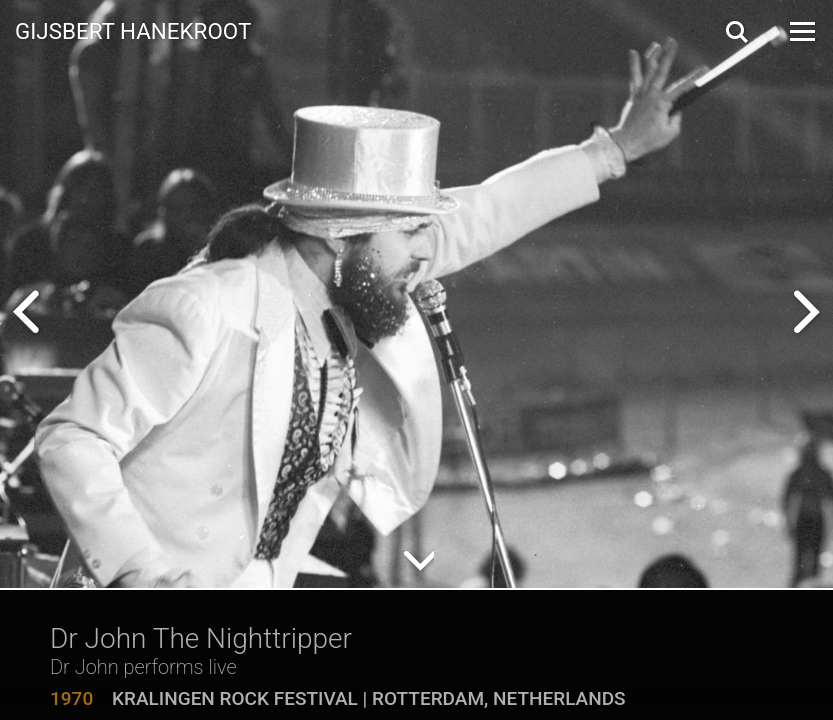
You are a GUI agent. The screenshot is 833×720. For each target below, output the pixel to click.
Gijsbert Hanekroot (133, 30)
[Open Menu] (801, 31)
